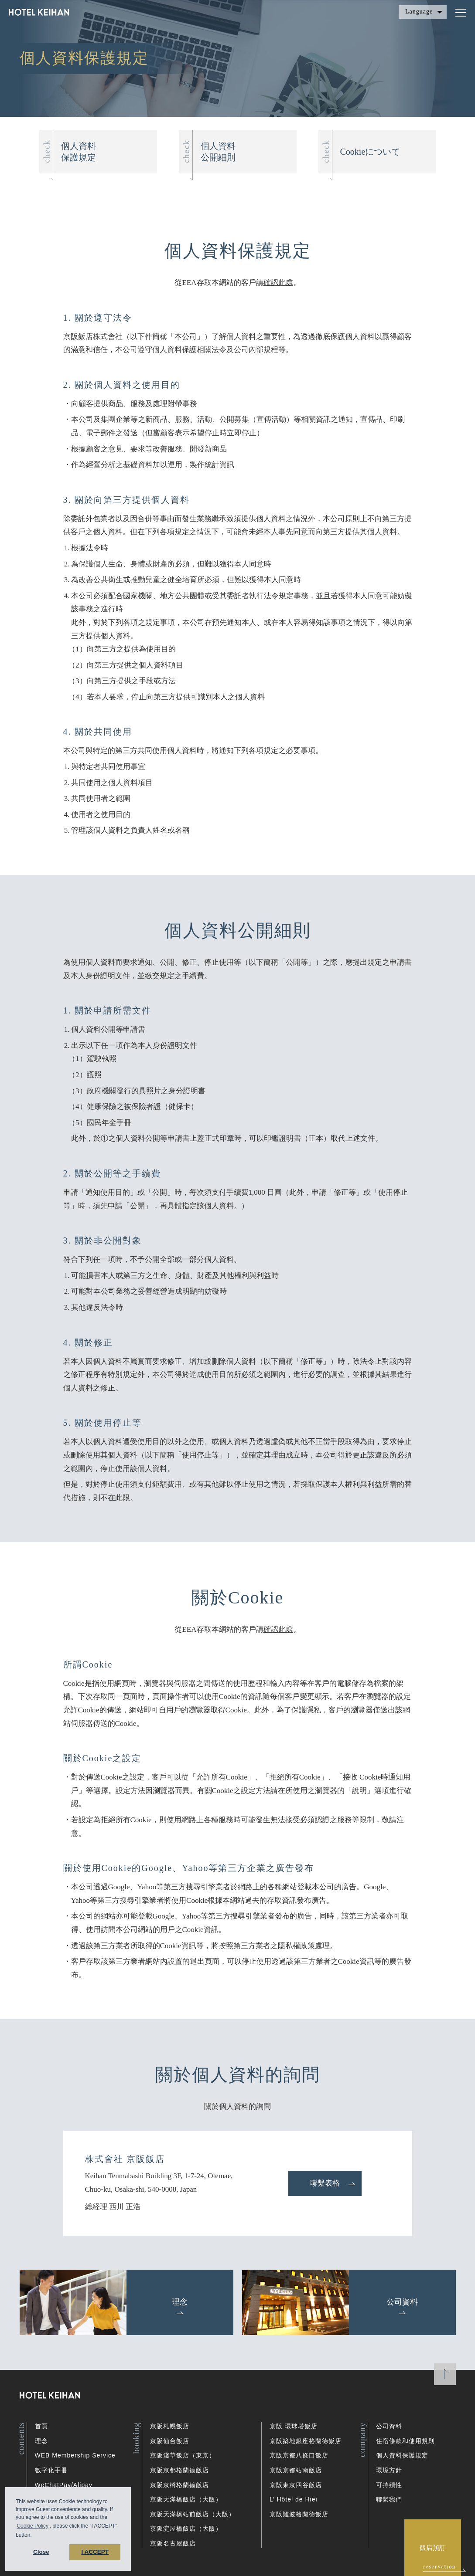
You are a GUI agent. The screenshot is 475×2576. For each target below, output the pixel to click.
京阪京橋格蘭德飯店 (179, 2484)
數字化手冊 (51, 2470)
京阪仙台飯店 (169, 2440)
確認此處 (278, 282)
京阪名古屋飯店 (173, 2543)
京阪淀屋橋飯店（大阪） (186, 2528)
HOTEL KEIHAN (39, 14)
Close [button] (41, 2552)
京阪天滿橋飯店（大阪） (186, 2499)
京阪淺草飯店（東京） (182, 2455)
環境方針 (389, 2470)
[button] (34, 2536)
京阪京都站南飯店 (296, 2470)
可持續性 (389, 2484)
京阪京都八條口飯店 (299, 2455)
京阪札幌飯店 (169, 2426)
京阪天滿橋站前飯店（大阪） (192, 2514)
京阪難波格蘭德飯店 (299, 2514)
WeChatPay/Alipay (63, 2484)
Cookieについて (370, 151)
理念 (41, 2440)
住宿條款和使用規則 (405, 2440)
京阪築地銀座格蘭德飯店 (306, 2440)
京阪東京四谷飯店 (296, 2484)
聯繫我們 (389, 2499)
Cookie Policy (32, 2526)
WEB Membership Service (75, 2455)
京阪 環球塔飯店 (294, 2426)
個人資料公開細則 (218, 151)
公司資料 (389, 2426)
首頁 (41, 2426)
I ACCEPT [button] (95, 2552)
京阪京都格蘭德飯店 (179, 2470)
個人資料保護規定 (78, 151)
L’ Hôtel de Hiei (294, 2499)
